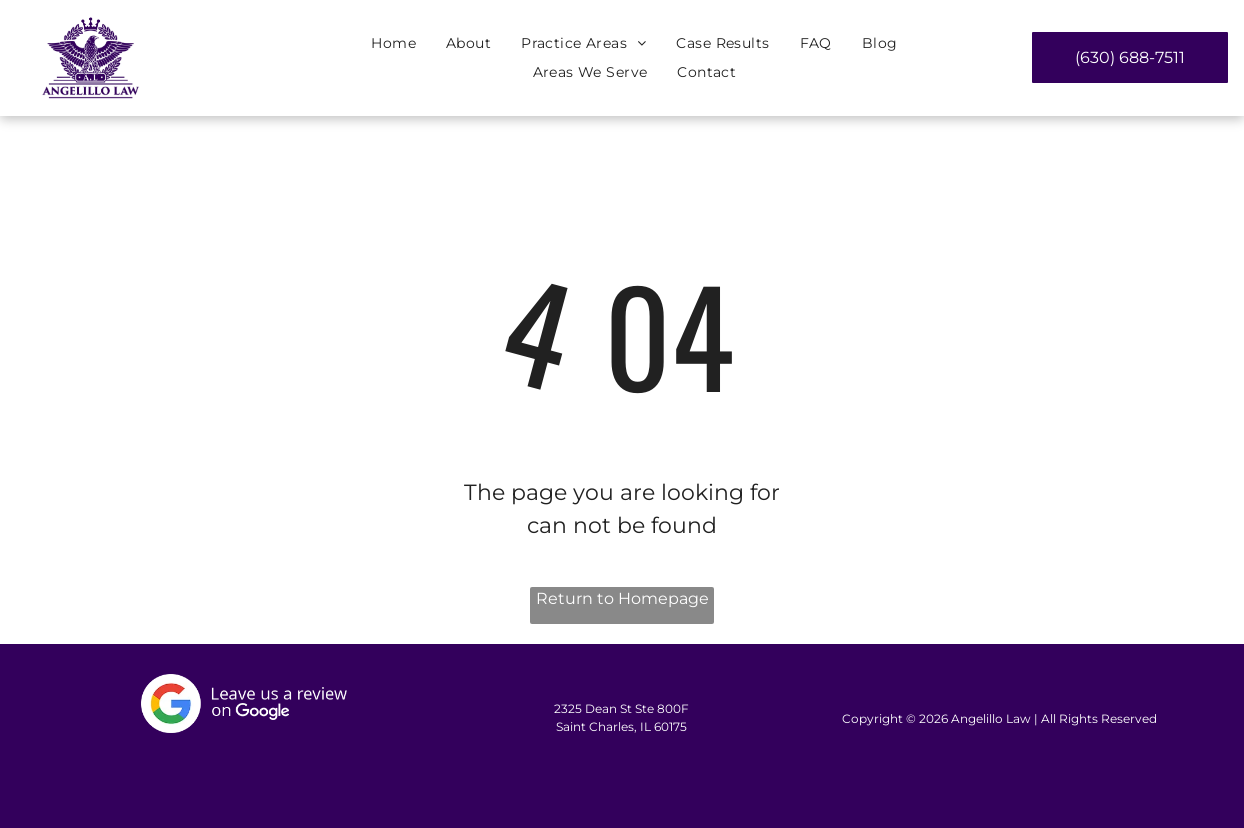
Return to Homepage (622, 598)
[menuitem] (393, 43)
